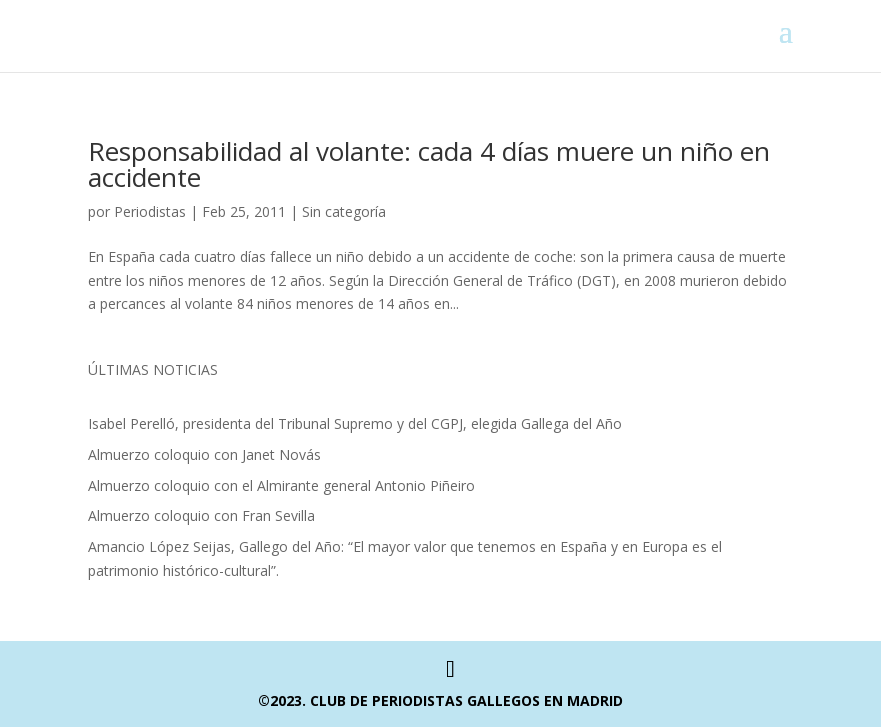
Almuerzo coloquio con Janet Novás (204, 454)
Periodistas (150, 211)
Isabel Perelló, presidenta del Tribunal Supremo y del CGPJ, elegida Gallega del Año (355, 423)
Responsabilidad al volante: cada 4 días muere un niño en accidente (429, 164)
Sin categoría (344, 211)
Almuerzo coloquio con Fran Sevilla (201, 515)
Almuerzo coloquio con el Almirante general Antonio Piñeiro (281, 485)
